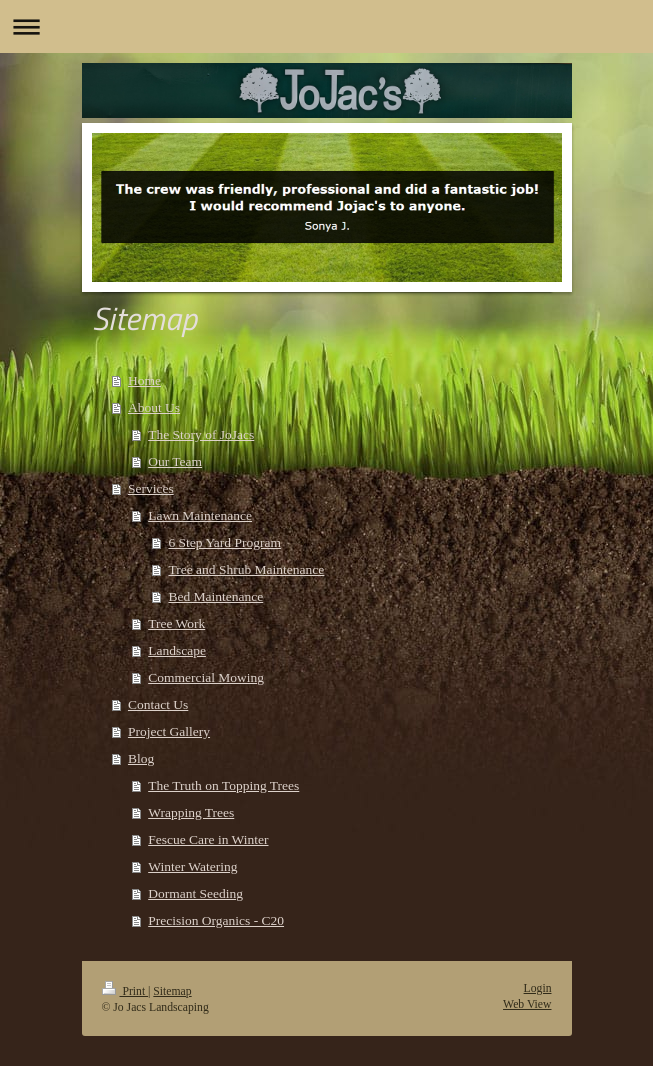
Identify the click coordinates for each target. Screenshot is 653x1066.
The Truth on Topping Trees (223, 785)
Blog (141, 758)
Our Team (175, 461)
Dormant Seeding (195, 893)
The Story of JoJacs (201, 434)
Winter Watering (192, 866)
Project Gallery (169, 731)
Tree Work (176, 623)
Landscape (177, 650)
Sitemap (172, 991)
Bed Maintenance (215, 596)
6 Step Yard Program (224, 542)
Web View (527, 1004)
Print (125, 991)
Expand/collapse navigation (326, 26)
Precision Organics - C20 (216, 920)
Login (538, 988)
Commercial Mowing (206, 677)
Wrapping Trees (191, 812)
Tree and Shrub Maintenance (246, 569)
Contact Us (158, 704)
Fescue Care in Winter (208, 839)
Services (151, 488)
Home (144, 380)
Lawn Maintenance (200, 515)
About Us (154, 407)
